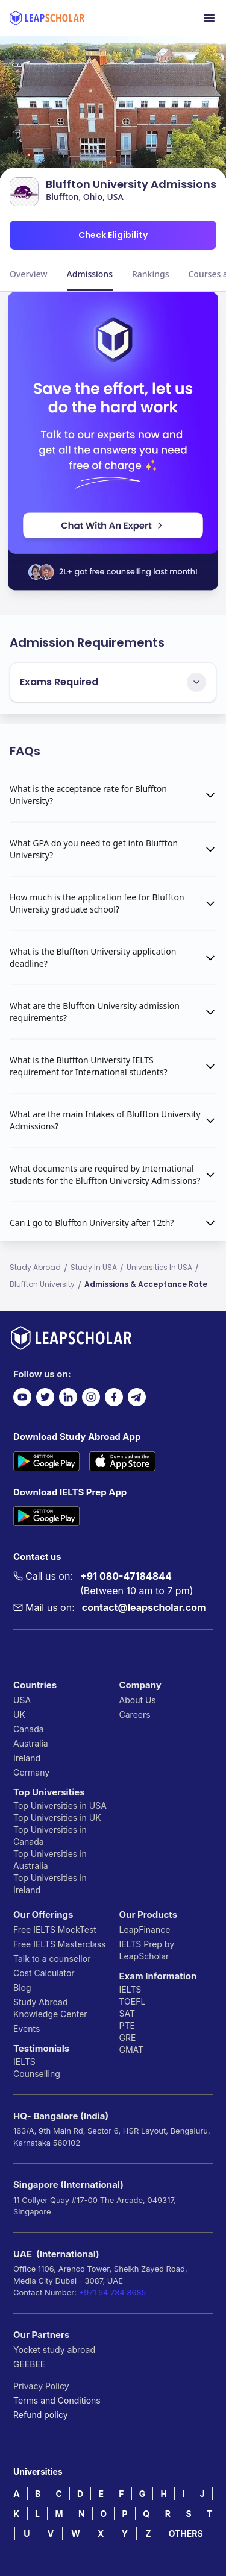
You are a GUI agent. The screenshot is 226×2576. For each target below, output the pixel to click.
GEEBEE (29, 2364)
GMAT (131, 2049)
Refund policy (40, 2415)
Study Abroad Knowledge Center (50, 2008)
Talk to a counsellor (51, 1958)
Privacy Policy (41, 2386)
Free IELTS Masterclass (59, 1944)
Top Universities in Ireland (50, 1884)
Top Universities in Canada (50, 1835)
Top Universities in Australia (50, 1860)
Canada (28, 1729)
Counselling (36, 2074)
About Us (137, 1700)
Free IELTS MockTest (54, 1929)
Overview (29, 274)
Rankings (150, 274)
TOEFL (132, 2001)
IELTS (24, 2061)
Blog (22, 1987)
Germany (31, 1772)
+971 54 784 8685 (112, 2292)
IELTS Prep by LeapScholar (147, 1950)
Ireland (26, 1758)
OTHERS (186, 2533)
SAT (127, 2013)
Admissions (90, 274)
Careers (135, 1714)
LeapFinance (145, 1929)
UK (19, 1714)
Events (26, 2028)
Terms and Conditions (57, 2400)
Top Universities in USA (60, 1805)
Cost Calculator (44, 1973)
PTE (127, 2025)
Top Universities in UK (57, 1817)
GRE (127, 2037)
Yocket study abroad (54, 2350)
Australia (30, 1743)
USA (22, 1700)
